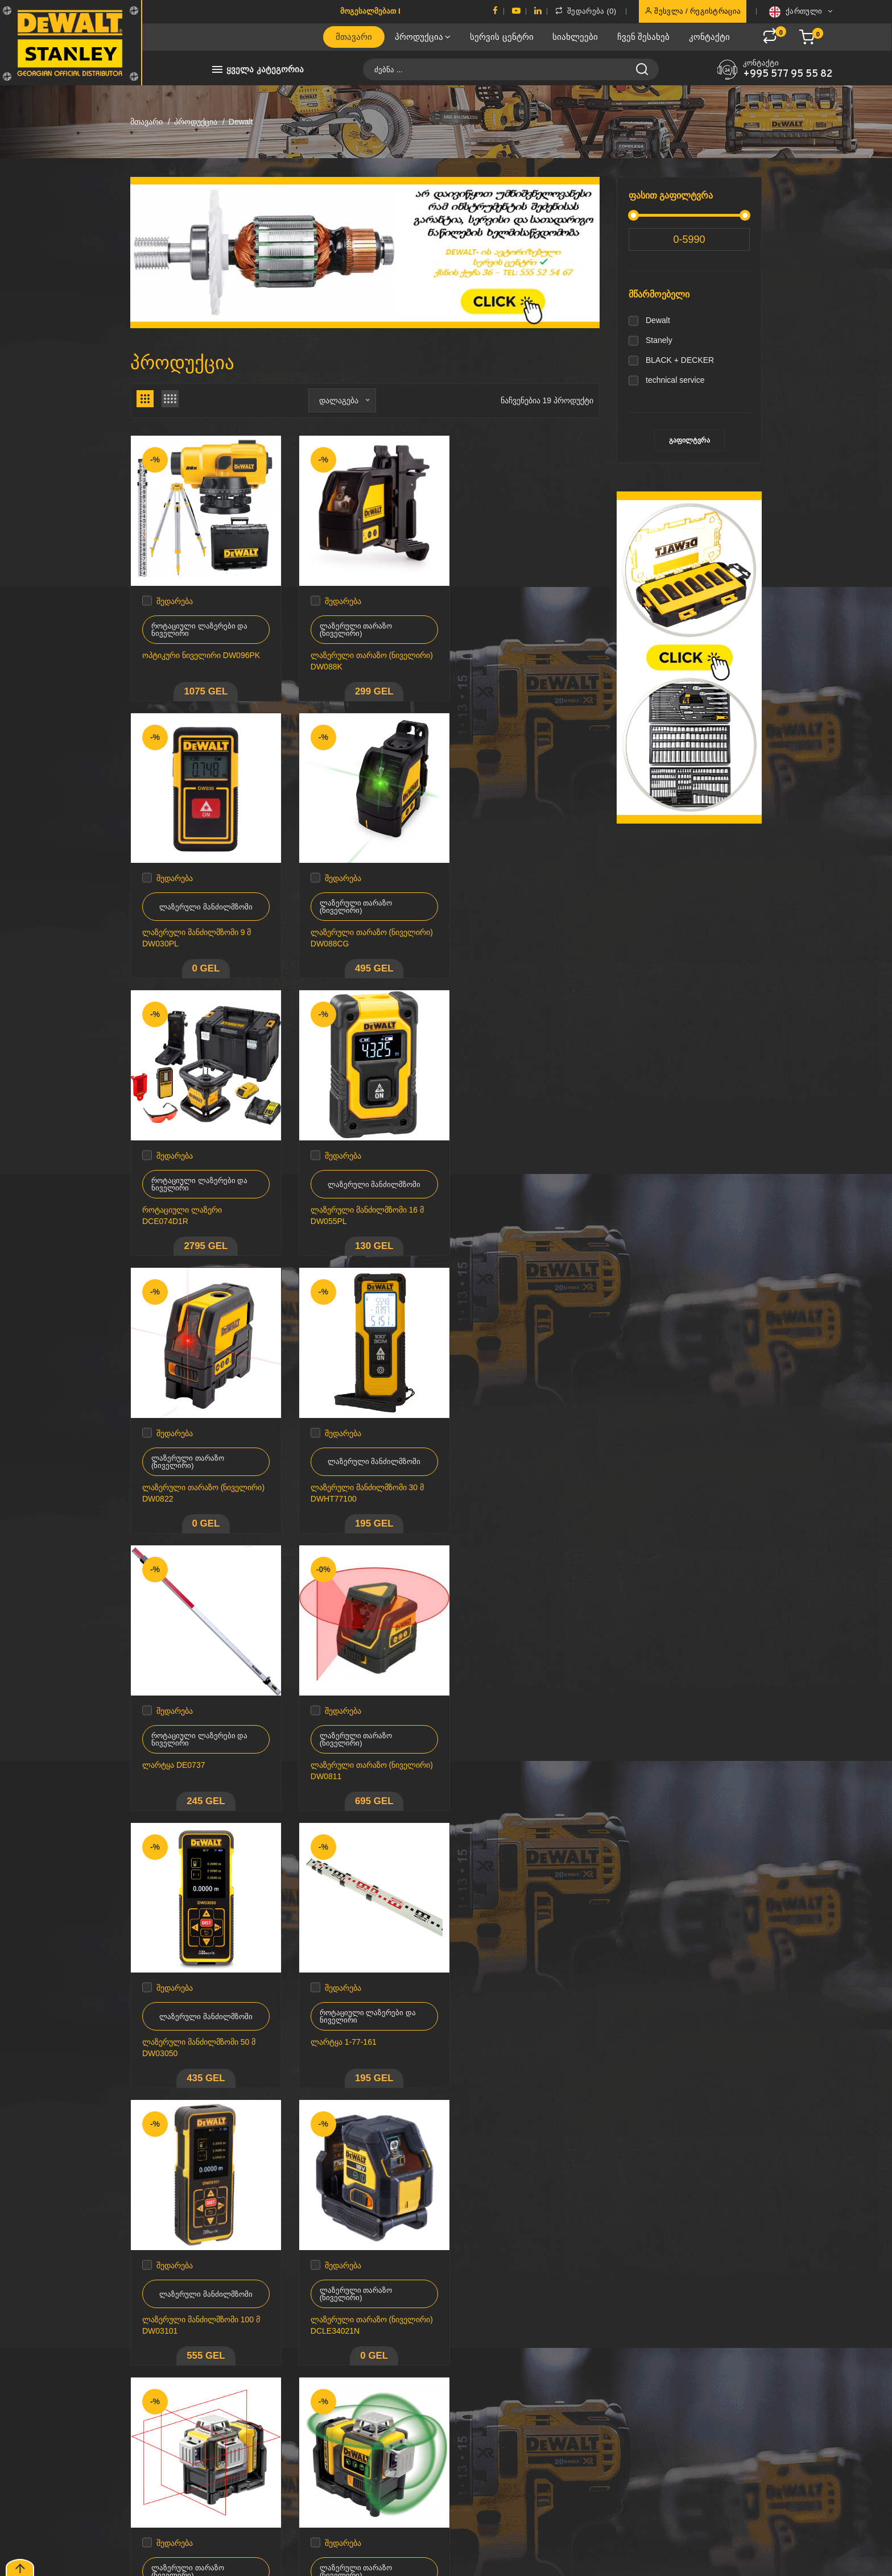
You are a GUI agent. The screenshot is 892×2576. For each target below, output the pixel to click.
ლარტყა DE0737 (497, 1191)
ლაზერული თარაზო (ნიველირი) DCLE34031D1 (516, 2010)
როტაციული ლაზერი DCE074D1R (344, 925)
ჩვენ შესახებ (643, 37)
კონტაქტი (709, 37)
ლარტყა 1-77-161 (499, 1462)
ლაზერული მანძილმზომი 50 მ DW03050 (361, 1468)
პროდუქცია (423, 37)
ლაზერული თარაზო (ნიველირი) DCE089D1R (512, 1739)
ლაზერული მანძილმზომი (527, 622)
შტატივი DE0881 (172, 2276)
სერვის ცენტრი (501, 37)
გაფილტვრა (689, 440)
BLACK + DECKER (680, 360)
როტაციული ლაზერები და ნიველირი (199, 622)
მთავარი (354, 37)
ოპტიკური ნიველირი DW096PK (201, 648)
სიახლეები (575, 37)
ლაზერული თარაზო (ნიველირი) (349, 622)
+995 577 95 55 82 (787, 74)
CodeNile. (175, 2558)
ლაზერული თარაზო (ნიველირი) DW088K (343, 654)
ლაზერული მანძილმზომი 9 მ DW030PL (520, 654)
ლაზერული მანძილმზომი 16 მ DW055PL (523, 925)
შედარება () (585, 11)
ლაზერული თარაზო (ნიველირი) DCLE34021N (352, 1739)
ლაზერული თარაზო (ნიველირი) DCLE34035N (352, 2010)
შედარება (174, 594)
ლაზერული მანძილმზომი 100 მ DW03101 (201, 1739)
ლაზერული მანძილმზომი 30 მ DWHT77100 (361, 1196)
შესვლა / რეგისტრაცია (693, 11)
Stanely (659, 340)
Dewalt (658, 320)
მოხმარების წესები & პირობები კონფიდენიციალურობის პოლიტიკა (446, 2417)
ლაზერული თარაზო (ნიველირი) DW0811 (181, 1468)
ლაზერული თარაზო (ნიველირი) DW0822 (181, 1196)
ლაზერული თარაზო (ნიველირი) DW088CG (184, 925)
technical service (675, 379)
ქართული (800, 12)
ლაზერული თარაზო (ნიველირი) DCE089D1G (188, 2010)
